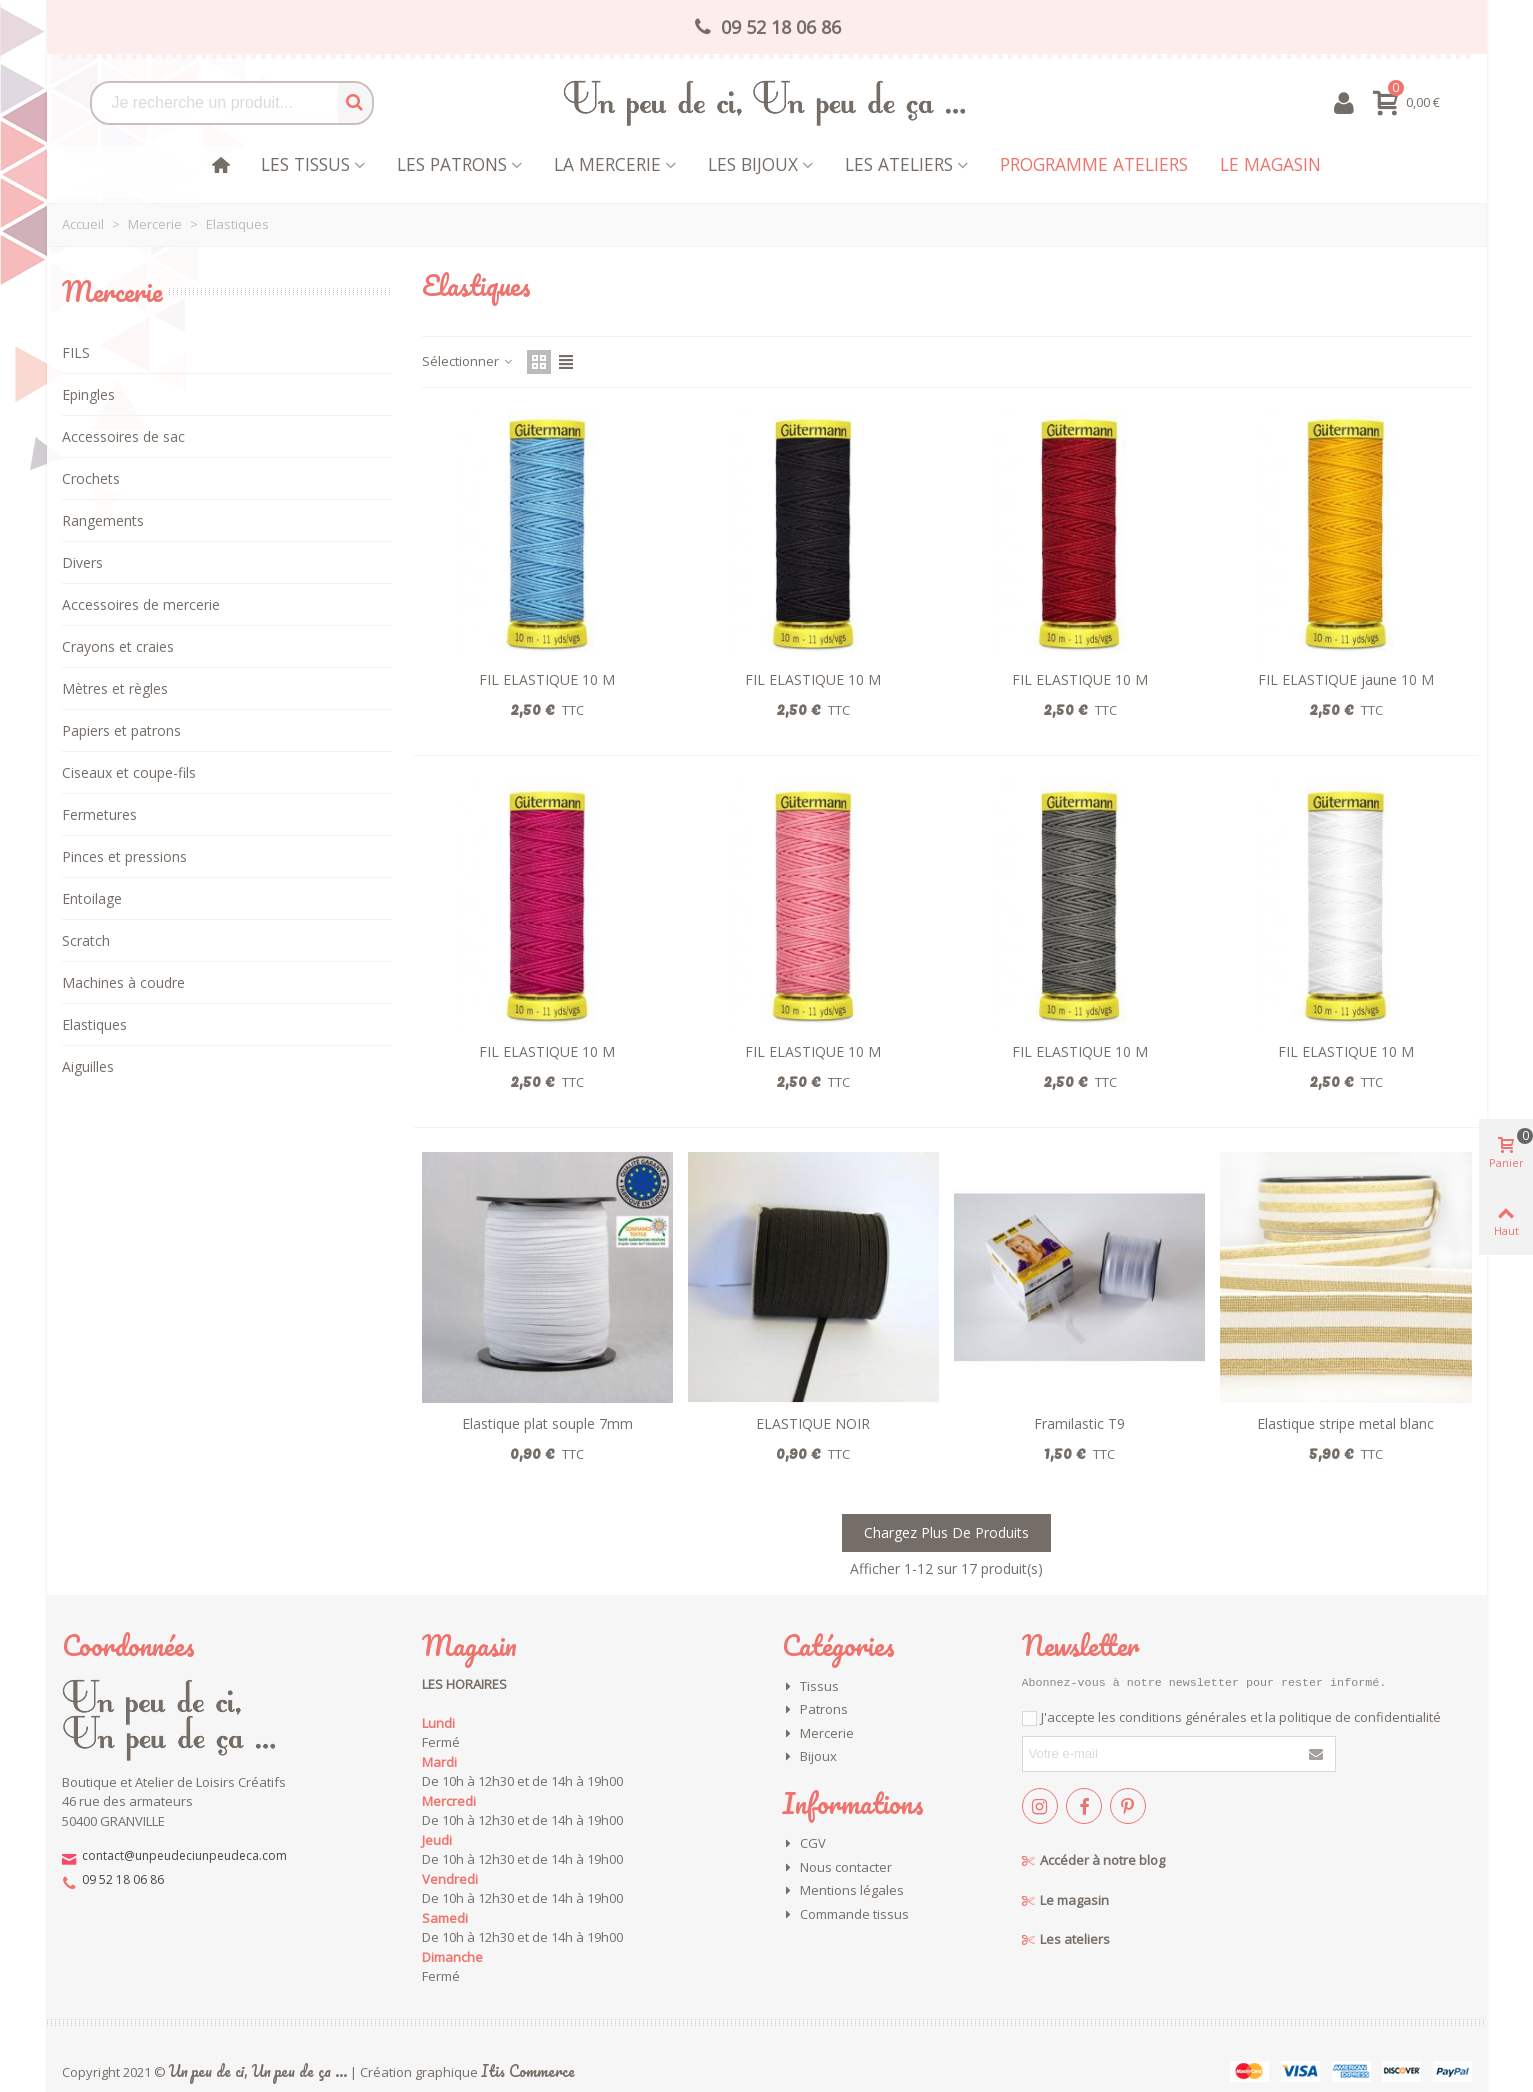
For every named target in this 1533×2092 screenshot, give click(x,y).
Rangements (103, 520)
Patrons (815, 1710)
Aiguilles (88, 1066)
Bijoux (809, 1757)
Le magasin (1270, 164)
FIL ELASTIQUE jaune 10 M (1346, 679)
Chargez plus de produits (946, 1532)
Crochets (91, 478)
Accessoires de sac (123, 436)
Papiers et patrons (121, 730)
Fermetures (99, 814)
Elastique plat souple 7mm (547, 1423)
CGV (804, 1844)
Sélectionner (468, 361)
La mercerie (607, 164)
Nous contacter (837, 1868)
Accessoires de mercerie (141, 604)
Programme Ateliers (1094, 164)
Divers (82, 562)
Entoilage (92, 898)
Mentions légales (843, 1891)
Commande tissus (845, 1915)
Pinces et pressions (124, 856)
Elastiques (94, 1024)
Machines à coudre (123, 982)
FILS (76, 352)
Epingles (88, 394)
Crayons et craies (118, 646)
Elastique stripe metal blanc (1345, 1423)
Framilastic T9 (1079, 1423)
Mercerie (112, 291)
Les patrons (452, 164)
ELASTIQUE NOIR (813, 1423)
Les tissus (305, 164)
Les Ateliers (899, 164)
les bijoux (753, 164)
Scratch (86, 940)
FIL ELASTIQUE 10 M (547, 679)
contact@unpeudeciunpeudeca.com (184, 1855)
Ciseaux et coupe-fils (129, 772)
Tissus (810, 1687)
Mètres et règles (115, 688)
